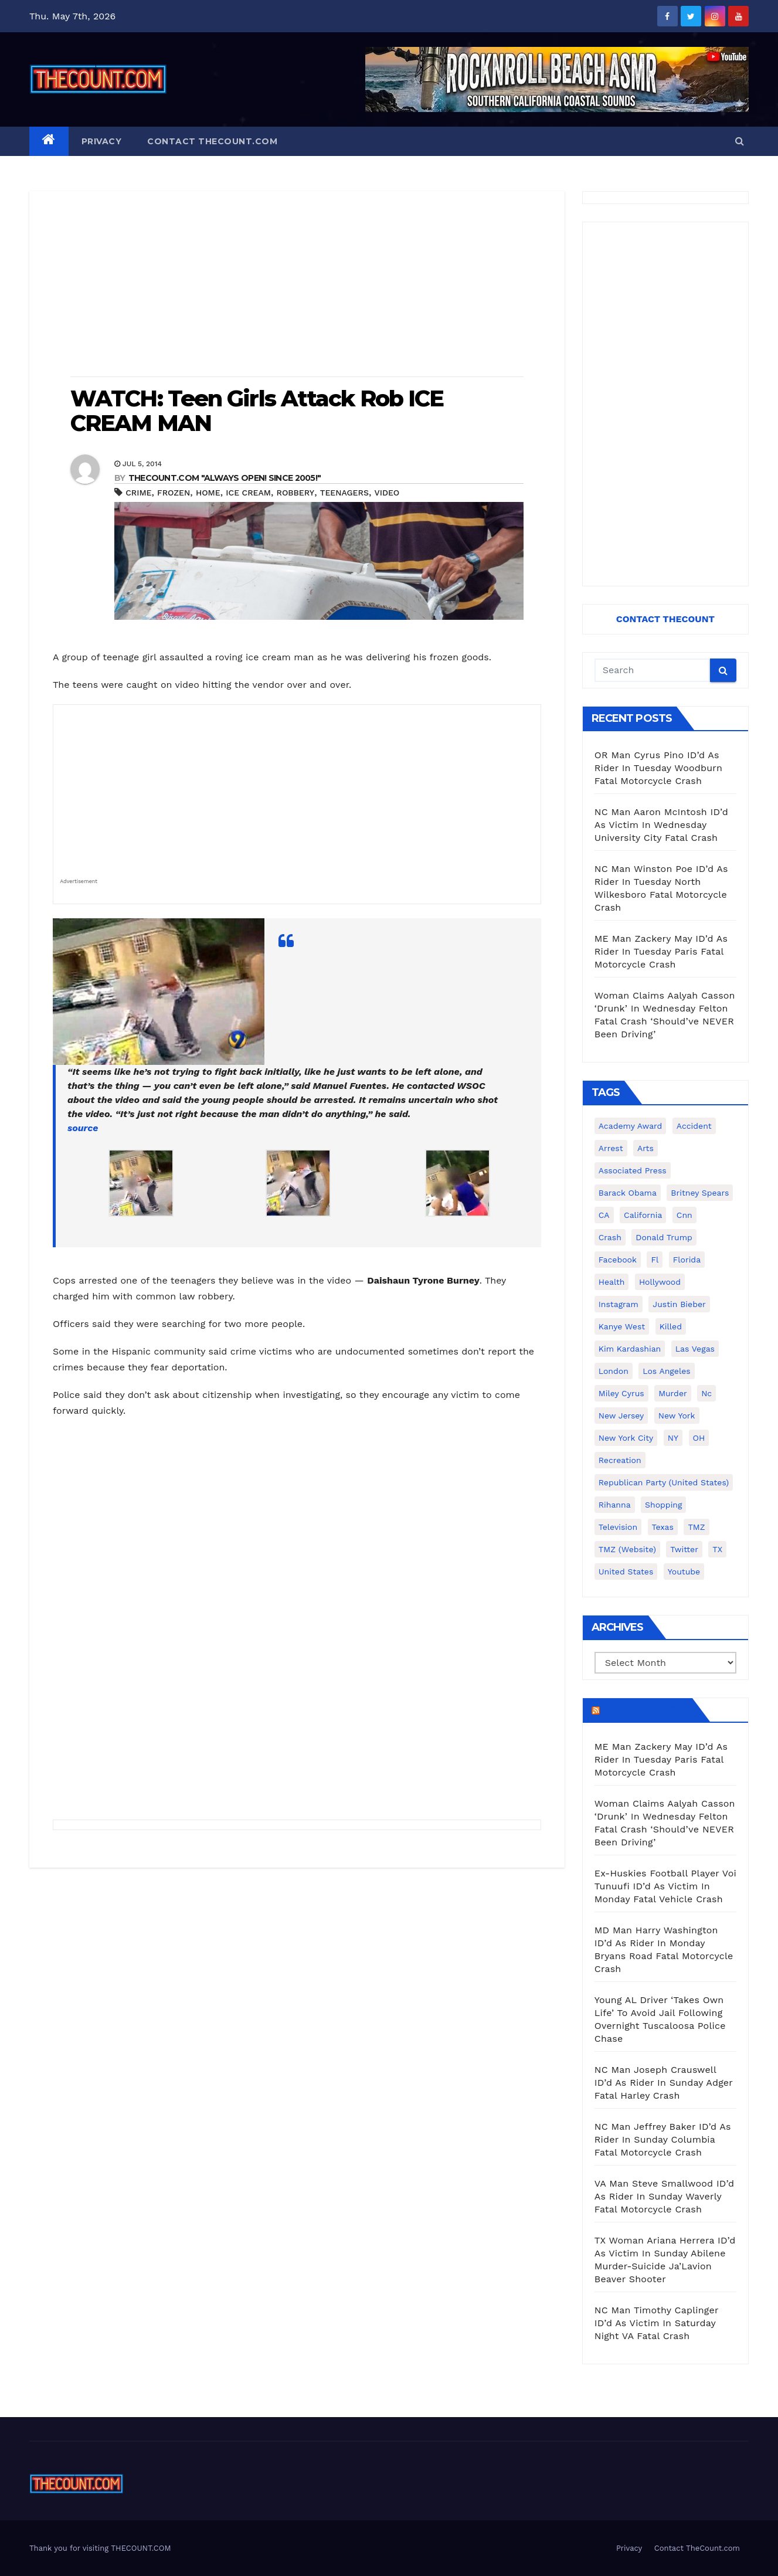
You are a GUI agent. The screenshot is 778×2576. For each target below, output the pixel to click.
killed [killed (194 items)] (671, 1326)
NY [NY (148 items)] (673, 1438)
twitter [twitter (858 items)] (684, 1549)
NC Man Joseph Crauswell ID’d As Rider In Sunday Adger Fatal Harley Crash (663, 2082)
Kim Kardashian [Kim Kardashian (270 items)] (630, 1348)
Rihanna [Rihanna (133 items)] (615, 1504)
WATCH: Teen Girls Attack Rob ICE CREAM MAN (256, 411)
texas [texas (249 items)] (663, 1527)
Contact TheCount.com (212, 141)
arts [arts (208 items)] (645, 1148)
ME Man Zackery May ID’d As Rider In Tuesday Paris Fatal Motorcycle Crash (661, 951)
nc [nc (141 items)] (706, 1393)
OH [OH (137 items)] (699, 1438)
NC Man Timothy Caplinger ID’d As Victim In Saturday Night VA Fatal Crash (656, 2323)
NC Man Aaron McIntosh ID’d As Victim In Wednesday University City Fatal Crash (661, 824)
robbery (296, 492)
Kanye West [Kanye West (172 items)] (622, 1326)
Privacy (101, 141)
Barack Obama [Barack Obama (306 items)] (628, 1192)
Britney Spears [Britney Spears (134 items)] (700, 1192)
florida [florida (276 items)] (687, 1259)
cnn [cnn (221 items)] (684, 1215)
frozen (173, 492)
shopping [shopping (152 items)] (663, 1504)
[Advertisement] (297, 285)
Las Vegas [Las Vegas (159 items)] (695, 1348)
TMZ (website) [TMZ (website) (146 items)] (627, 1549)
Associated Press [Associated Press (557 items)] (633, 1170)
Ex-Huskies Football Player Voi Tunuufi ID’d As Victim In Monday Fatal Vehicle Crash (665, 1886)
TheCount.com (645, 1709)
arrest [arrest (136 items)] (611, 1148)
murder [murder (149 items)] (672, 1393)
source (82, 1127)
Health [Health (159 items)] (612, 1282)
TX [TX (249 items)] (717, 1549)
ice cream (248, 492)
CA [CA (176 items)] (604, 1215)
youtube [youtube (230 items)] (684, 1571)
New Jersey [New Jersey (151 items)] (621, 1415)
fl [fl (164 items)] (654, 1259)
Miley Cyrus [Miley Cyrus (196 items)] (621, 1393)
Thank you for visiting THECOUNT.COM (100, 2548)
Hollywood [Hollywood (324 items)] (660, 1282)
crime (138, 492)
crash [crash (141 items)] (610, 1237)
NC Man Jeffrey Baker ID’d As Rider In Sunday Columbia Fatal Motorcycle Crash (662, 2139)
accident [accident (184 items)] (694, 1126)
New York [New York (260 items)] (676, 1415)
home (208, 492)
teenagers (344, 492)
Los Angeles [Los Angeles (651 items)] (666, 1371)
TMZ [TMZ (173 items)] (696, 1527)
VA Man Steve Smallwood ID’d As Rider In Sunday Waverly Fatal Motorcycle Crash (664, 2196)
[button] (739, 141)
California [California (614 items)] (643, 1215)
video (387, 492)
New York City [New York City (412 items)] (626, 1438)
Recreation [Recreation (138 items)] (620, 1460)
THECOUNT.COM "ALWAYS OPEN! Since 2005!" (224, 478)
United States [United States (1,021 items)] (626, 1571)
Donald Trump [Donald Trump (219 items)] (664, 1237)
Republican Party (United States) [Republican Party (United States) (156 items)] (664, 1482)
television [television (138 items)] (618, 1527)
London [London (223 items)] (613, 1371)
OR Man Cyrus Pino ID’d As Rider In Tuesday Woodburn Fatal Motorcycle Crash (658, 767)
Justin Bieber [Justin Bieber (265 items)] (679, 1304)
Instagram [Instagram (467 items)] (618, 1304)
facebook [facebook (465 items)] (618, 1259)
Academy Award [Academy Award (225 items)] (631, 1126)
